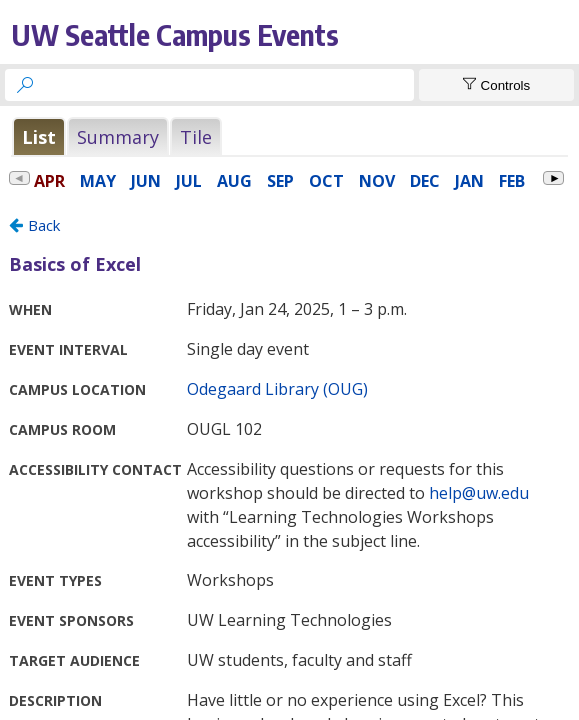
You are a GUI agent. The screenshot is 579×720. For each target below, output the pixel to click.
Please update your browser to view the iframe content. (289, 139)
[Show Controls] (496, 85)
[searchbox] (227, 85)
